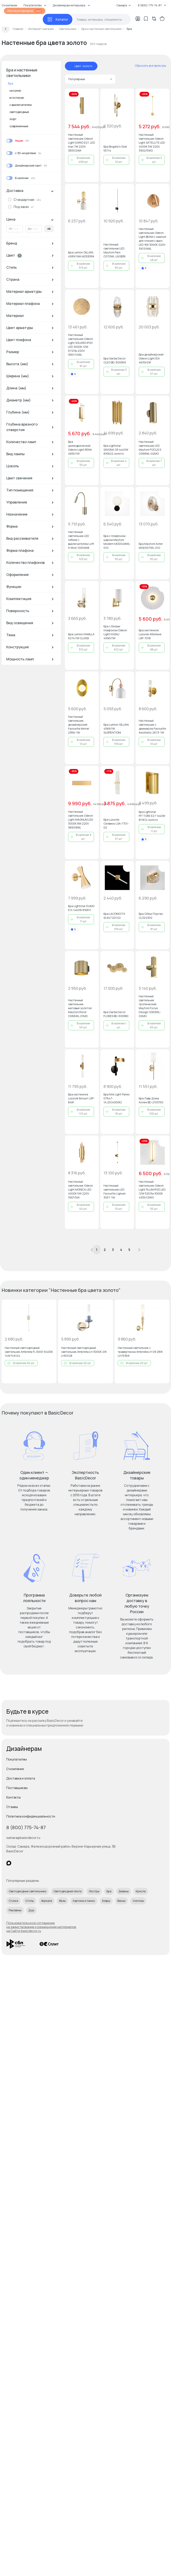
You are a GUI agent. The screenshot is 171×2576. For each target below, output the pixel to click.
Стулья (13, 1901)
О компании (15, 1769)
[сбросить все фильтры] (147, 65)
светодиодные (19, 112)
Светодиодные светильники (27, 1891)
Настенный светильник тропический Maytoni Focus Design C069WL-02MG (150, 1006)
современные (19, 126)
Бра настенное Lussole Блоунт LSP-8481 (81, 1098)
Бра (108, 1891)
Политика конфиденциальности (30, 1816)
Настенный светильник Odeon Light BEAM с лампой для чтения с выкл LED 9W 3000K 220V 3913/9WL (152, 238)
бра (10, 83)
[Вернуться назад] (6, 29)
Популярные (90, 79)
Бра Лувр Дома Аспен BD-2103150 (151, 1100)
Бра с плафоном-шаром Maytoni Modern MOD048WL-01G (117, 542)
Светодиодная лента (67, 1891)
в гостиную (17, 98)
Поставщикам (17, 1788)
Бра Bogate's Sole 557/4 (115, 148)
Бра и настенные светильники (21, 72)
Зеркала (46, 1901)
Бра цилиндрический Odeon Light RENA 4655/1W (80, 447)
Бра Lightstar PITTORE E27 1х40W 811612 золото (152, 816)
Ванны (121, 1901)
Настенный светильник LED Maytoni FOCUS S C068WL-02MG (150, 447)
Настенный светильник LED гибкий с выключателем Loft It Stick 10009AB (81, 540)
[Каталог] (57, 19)
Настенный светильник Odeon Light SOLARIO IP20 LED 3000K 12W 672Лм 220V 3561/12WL (80, 344)
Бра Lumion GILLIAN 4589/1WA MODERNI (81, 254)
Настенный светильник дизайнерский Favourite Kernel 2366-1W (78, 724)
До (30, 228)
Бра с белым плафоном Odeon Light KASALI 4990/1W (115, 632)
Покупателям (16, 1759)
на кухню (15, 90)
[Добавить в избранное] (92, 95)
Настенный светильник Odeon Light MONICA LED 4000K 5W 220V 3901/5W (80, 1189)
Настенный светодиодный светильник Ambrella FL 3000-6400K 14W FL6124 (29, 1352)
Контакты (13, 1797)
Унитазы (138, 1901)
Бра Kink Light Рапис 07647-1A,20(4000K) (117, 1098)
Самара (123, 5)
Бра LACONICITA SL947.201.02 (114, 916)
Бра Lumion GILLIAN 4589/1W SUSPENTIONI (116, 728)
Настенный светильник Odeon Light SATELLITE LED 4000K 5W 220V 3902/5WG (152, 142)
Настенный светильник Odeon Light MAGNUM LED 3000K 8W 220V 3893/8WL (80, 819)
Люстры (94, 1891)
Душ (31, 1910)
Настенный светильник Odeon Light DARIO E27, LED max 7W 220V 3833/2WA (81, 142)
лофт (13, 119)
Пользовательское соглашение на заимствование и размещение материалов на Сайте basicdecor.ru (41, 1927)
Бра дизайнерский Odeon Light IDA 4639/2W (151, 358)
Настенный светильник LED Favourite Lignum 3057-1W (115, 1191)
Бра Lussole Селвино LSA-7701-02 (116, 823)
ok (49, 228)
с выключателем (21, 105)
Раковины (15, 1910)
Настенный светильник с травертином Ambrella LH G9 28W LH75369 (140, 1352)
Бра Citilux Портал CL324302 (151, 916)
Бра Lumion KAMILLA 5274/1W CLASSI (81, 636)
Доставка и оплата (20, 1778)
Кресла (141, 1891)
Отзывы (12, 1807)
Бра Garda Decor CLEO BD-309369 (115, 360)
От (10, 228)
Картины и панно (84, 1901)
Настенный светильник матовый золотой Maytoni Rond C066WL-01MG (80, 1008)
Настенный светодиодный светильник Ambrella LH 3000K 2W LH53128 (84, 1352)
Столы (29, 1901)
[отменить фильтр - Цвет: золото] (70, 66)
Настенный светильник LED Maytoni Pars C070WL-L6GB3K (115, 250)
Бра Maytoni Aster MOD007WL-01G (151, 546)
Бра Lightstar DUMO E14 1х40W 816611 (81, 908)
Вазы (62, 1901)
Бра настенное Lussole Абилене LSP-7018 (150, 634)
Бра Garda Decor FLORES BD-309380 (116, 1014)
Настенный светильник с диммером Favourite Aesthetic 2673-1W (152, 726)
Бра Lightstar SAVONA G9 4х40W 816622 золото (116, 449)
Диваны (124, 1891)
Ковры (106, 1901)
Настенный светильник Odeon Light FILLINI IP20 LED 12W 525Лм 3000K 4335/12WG (152, 1189)
